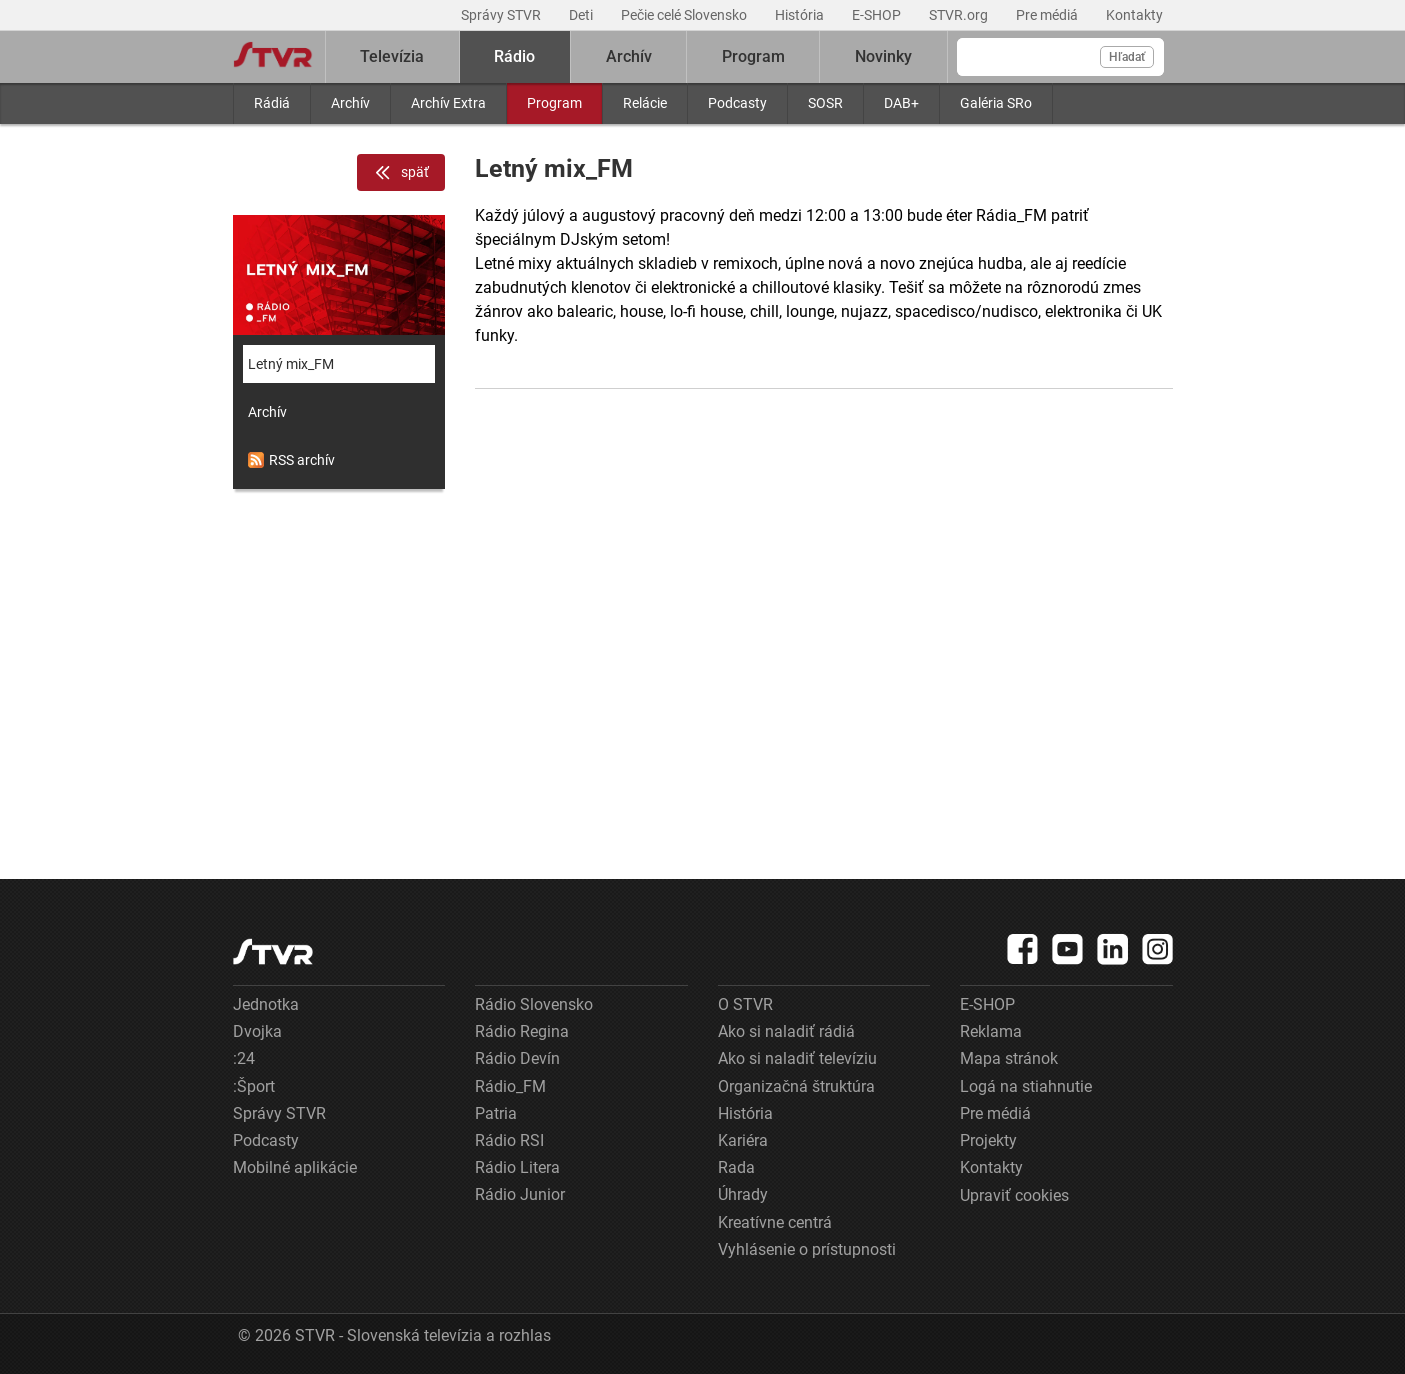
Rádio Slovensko (534, 1004)
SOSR (825, 103)
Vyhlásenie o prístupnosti (807, 1249)
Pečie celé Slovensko (685, 15)
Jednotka (266, 1004)
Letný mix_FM (291, 364)
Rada (736, 1167)
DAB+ (901, 103)
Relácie (645, 103)
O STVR (745, 1004)
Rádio (514, 56)
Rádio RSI (509, 1140)
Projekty (988, 1140)
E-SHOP (878, 15)
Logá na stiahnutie (1026, 1086)
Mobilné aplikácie (295, 1167)
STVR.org (960, 15)
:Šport (254, 1086)
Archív (350, 103)
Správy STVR (502, 15)
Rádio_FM (510, 1086)
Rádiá (272, 103)
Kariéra (743, 1140)
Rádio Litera (517, 1167)
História (801, 15)
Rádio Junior (520, 1194)
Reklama (991, 1031)
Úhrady (743, 1194)
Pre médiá (1048, 15)
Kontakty (1134, 15)
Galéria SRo (996, 103)
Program (554, 103)
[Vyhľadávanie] (1060, 57)
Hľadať (1127, 57)
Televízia (392, 56)
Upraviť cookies (1014, 1195)
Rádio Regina (522, 1031)
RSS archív (291, 460)
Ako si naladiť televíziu (797, 1058)
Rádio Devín (517, 1058)
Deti (582, 15)
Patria (496, 1113)
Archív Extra (448, 103)
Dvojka (257, 1031)
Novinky (883, 56)
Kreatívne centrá (775, 1222)
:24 (244, 1058)
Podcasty (737, 103)
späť (401, 173)
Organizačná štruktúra (796, 1086)
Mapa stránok (1009, 1058)
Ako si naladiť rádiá (786, 1031)
